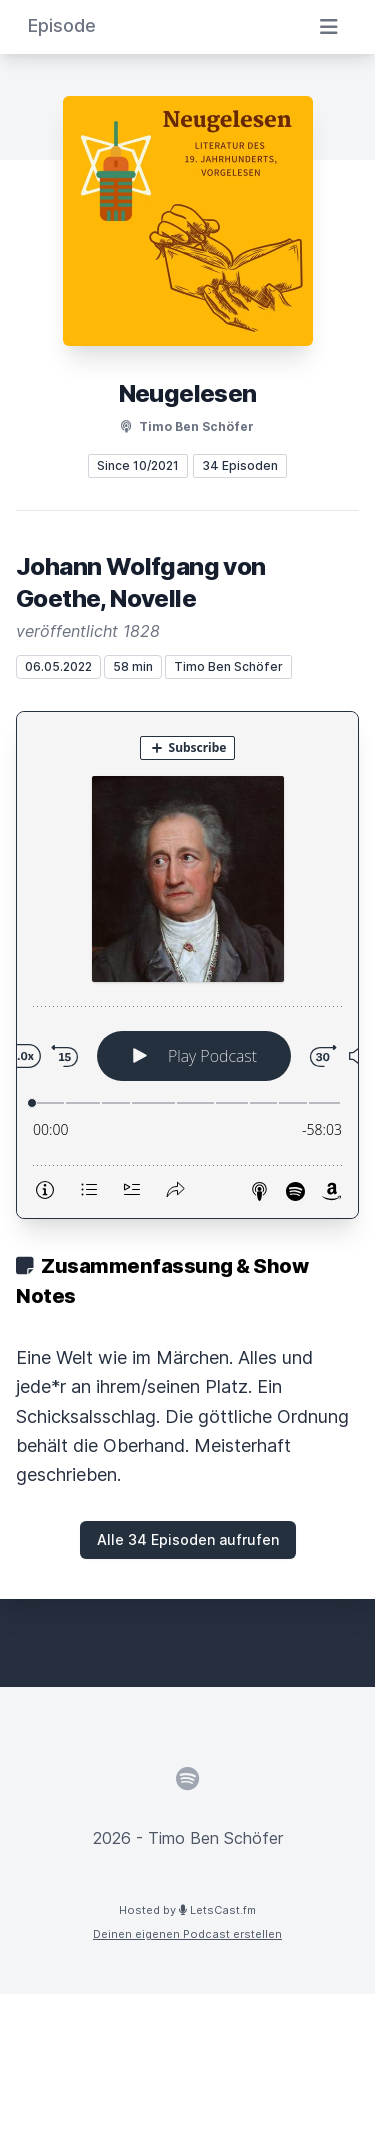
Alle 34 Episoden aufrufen (188, 1539)
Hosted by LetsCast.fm (187, 1910)
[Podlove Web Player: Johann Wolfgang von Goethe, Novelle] (187, 965)
